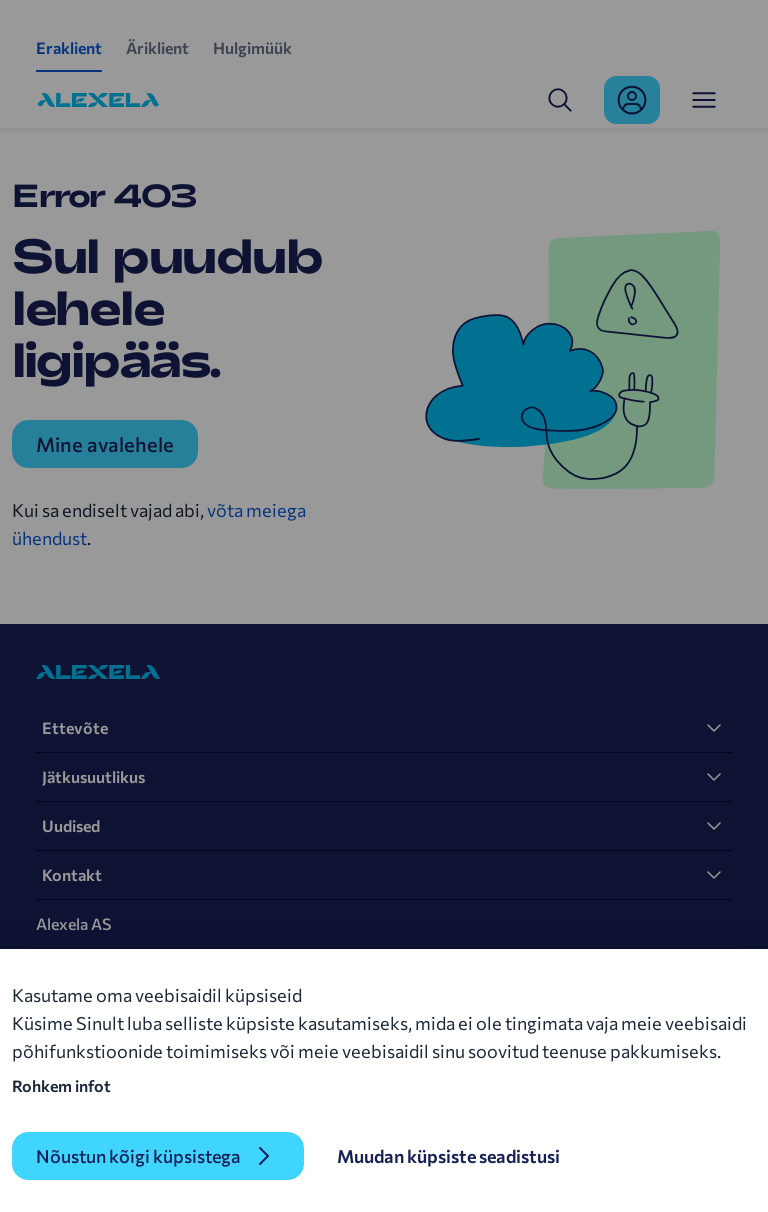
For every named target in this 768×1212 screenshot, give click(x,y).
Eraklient (69, 47)
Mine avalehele (105, 444)
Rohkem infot (61, 1085)
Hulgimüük (252, 47)
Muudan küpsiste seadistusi (448, 1156)
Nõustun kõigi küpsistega (138, 1156)
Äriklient (157, 47)
